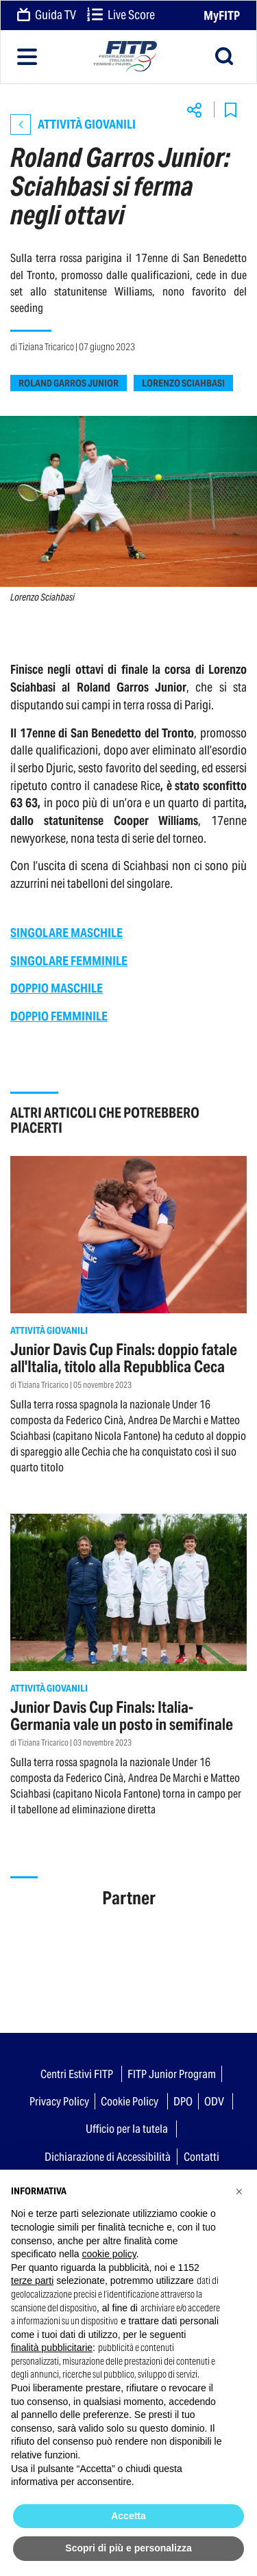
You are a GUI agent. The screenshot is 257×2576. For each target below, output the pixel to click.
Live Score (121, 16)
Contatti (201, 2156)
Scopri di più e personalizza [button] (128, 2547)
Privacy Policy (59, 2101)
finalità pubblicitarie (52, 2347)
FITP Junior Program (171, 2073)
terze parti (32, 2280)
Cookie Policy (129, 2101)
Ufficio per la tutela (127, 2128)
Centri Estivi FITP (76, 2073)
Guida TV (46, 16)
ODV (214, 2101)
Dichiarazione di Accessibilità (108, 2156)
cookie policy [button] (109, 2253)
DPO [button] (183, 2101)
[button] (239, 2192)
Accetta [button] (128, 2515)
